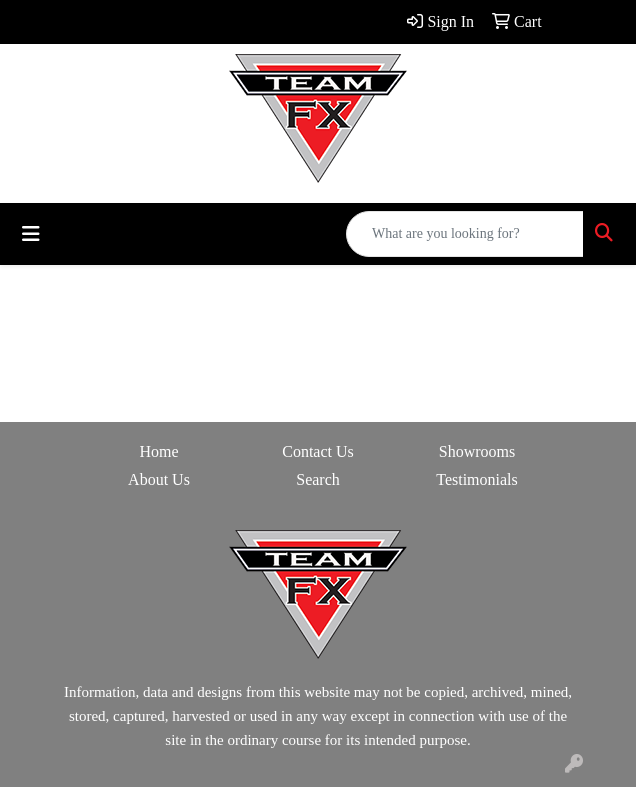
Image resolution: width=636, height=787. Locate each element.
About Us (159, 479)
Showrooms (477, 451)
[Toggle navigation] (31, 234)
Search (318, 479)
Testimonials (477, 479)
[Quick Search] (465, 234)
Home (158, 451)
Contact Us (318, 451)
